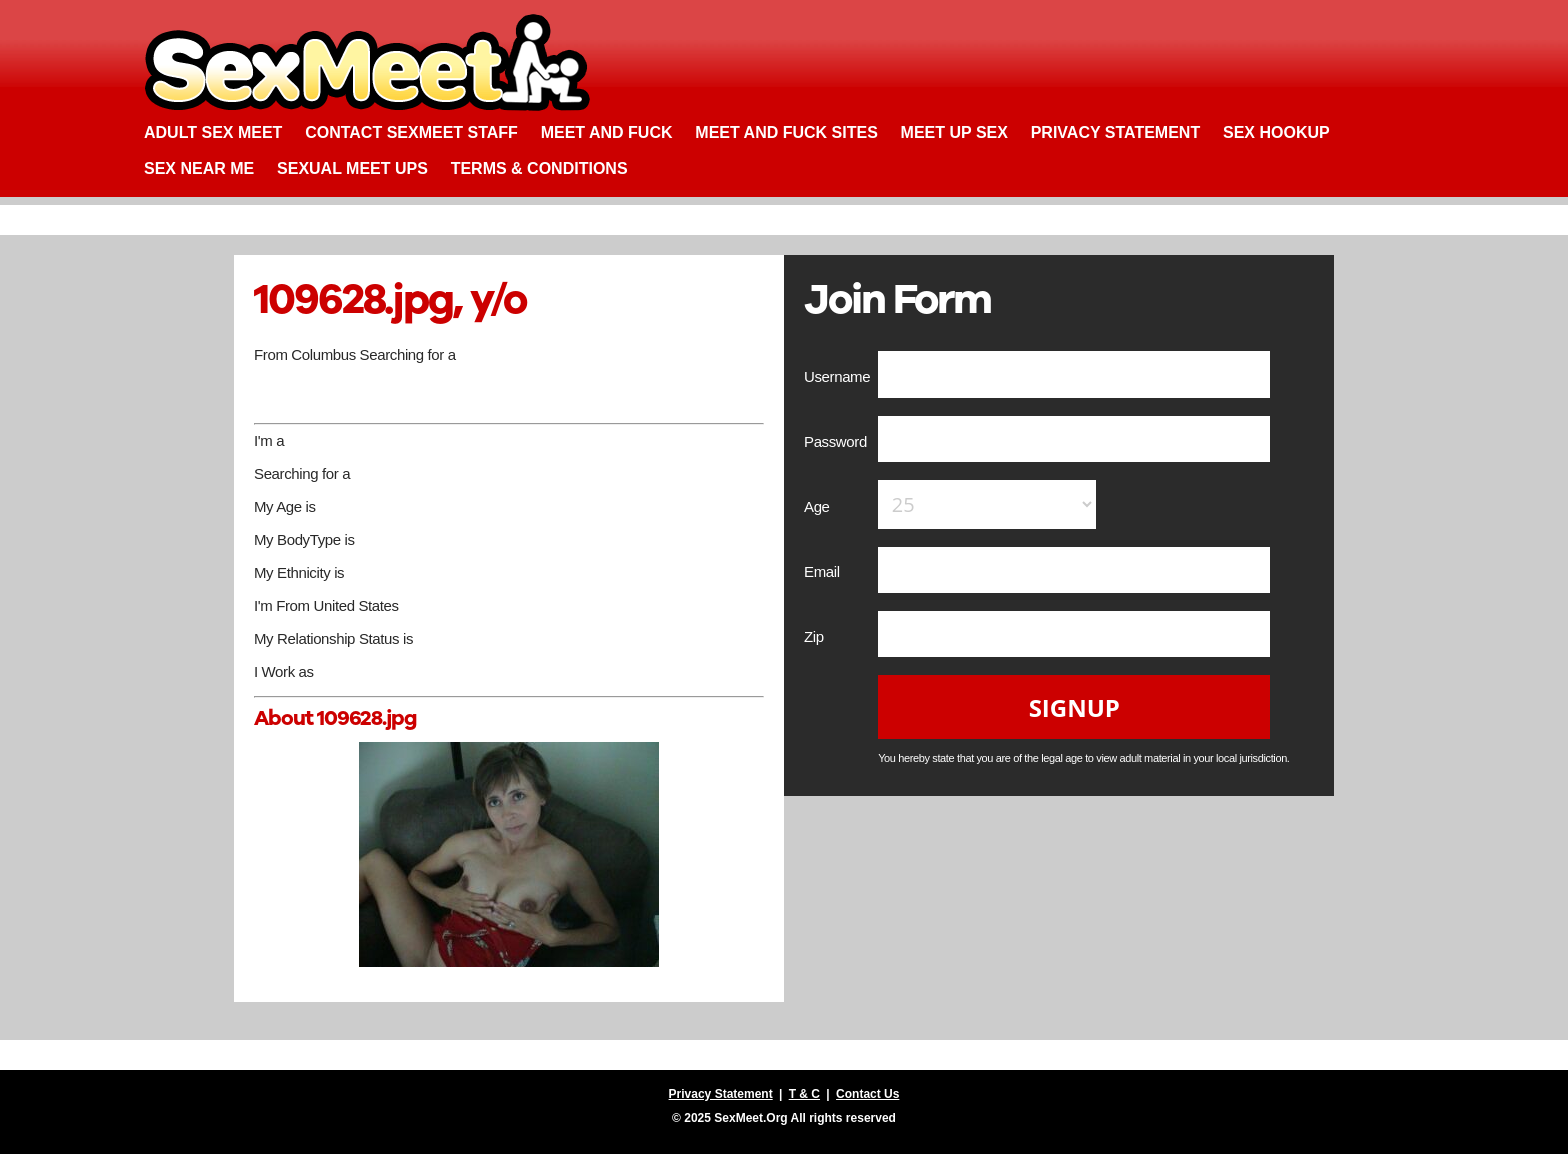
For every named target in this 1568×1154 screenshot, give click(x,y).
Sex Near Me (199, 168)
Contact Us (867, 1094)
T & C (804, 1094)
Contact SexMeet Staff (411, 132)
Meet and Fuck (607, 132)
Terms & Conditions (539, 168)
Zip (816, 636)
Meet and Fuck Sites (786, 132)
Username (839, 376)
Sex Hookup (1276, 132)
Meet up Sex (954, 132)
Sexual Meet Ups (352, 168)
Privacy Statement (1116, 132)
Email (823, 571)
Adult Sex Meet (213, 132)
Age (818, 506)
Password (837, 441)
